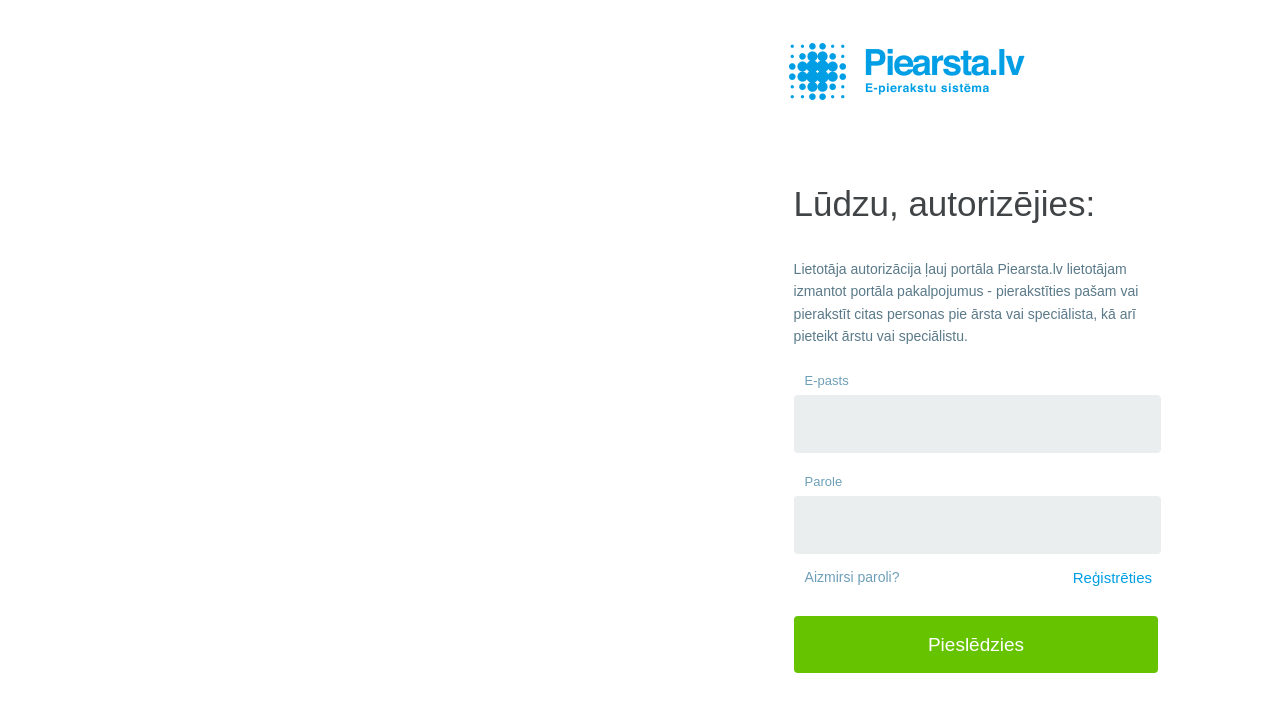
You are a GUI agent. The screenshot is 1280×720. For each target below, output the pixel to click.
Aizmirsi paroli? (852, 577)
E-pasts (827, 380)
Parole (824, 481)
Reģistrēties (1112, 577)
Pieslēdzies (976, 644)
